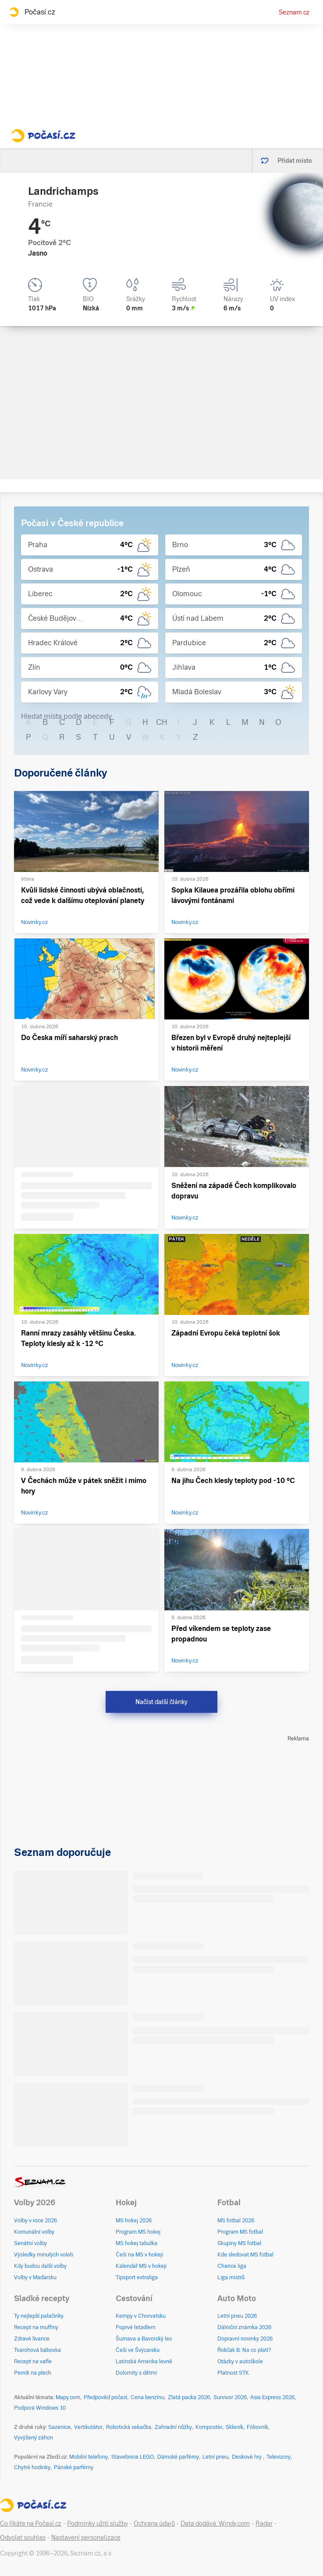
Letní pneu (215, 2457)
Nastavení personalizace (86, 2537)
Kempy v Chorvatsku (141, 2316)
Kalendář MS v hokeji (141, 2266)
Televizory (278, 2457)
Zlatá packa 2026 (189, 2397)
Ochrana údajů (154, 2523)
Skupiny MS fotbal (239, 2243)
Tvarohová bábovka (37, 2350)
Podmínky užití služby (97, 2523)
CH (161, 722)
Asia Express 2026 (272, 2397)
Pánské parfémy (73, 2467)
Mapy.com (68, 2397)
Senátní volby (30, 2243)
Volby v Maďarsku (35, 2277)
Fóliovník (257, 2427)
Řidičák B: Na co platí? (244, 2350)
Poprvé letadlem (136, 2327)
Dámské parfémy (178, 2457)
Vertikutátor (88, 2427)
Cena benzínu (147, 2397)
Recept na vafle (33, 2361)
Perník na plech (32, 2373)
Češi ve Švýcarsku (138, 2350)
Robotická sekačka (128, 2427)
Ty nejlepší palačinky (39, 2316)
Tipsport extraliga (137, 2277)
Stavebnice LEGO (132, 2457)
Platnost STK (233, 2373)
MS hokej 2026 (134, 2221)
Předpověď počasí (105, 2397)
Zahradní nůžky (173, 2427)
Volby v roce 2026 (35, 2221)
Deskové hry (247, 2457)
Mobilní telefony (88, 2457)
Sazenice (59, 2427)
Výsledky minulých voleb (43, 2255)
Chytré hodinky (32, 2467)
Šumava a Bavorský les (144, 2339)
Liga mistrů (231, 2277)
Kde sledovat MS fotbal (245, 2255)
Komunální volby (34, 2232)
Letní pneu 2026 (237, 2316)
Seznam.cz (294, 12)
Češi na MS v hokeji (139, 2255)
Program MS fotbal (240, 2232)
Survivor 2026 (230, 2397)
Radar (264, 2523)
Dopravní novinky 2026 (245, 2339)
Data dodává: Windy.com (215, 2523)
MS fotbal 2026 (235, 2221)
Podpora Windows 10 (40, 2408)
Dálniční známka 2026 (244, 2327)
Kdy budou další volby (40, 2266)
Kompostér (208, 2427)
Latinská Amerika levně (144, 2361)
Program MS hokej (138, 2232)
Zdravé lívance (32, 2339)
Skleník (234, 2427)
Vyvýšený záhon (33, 2438)
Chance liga (231, 2266)
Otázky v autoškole (240, 2361)
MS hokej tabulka (136, 2243)
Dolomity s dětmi (136, 2373)
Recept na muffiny (36, 2327)
